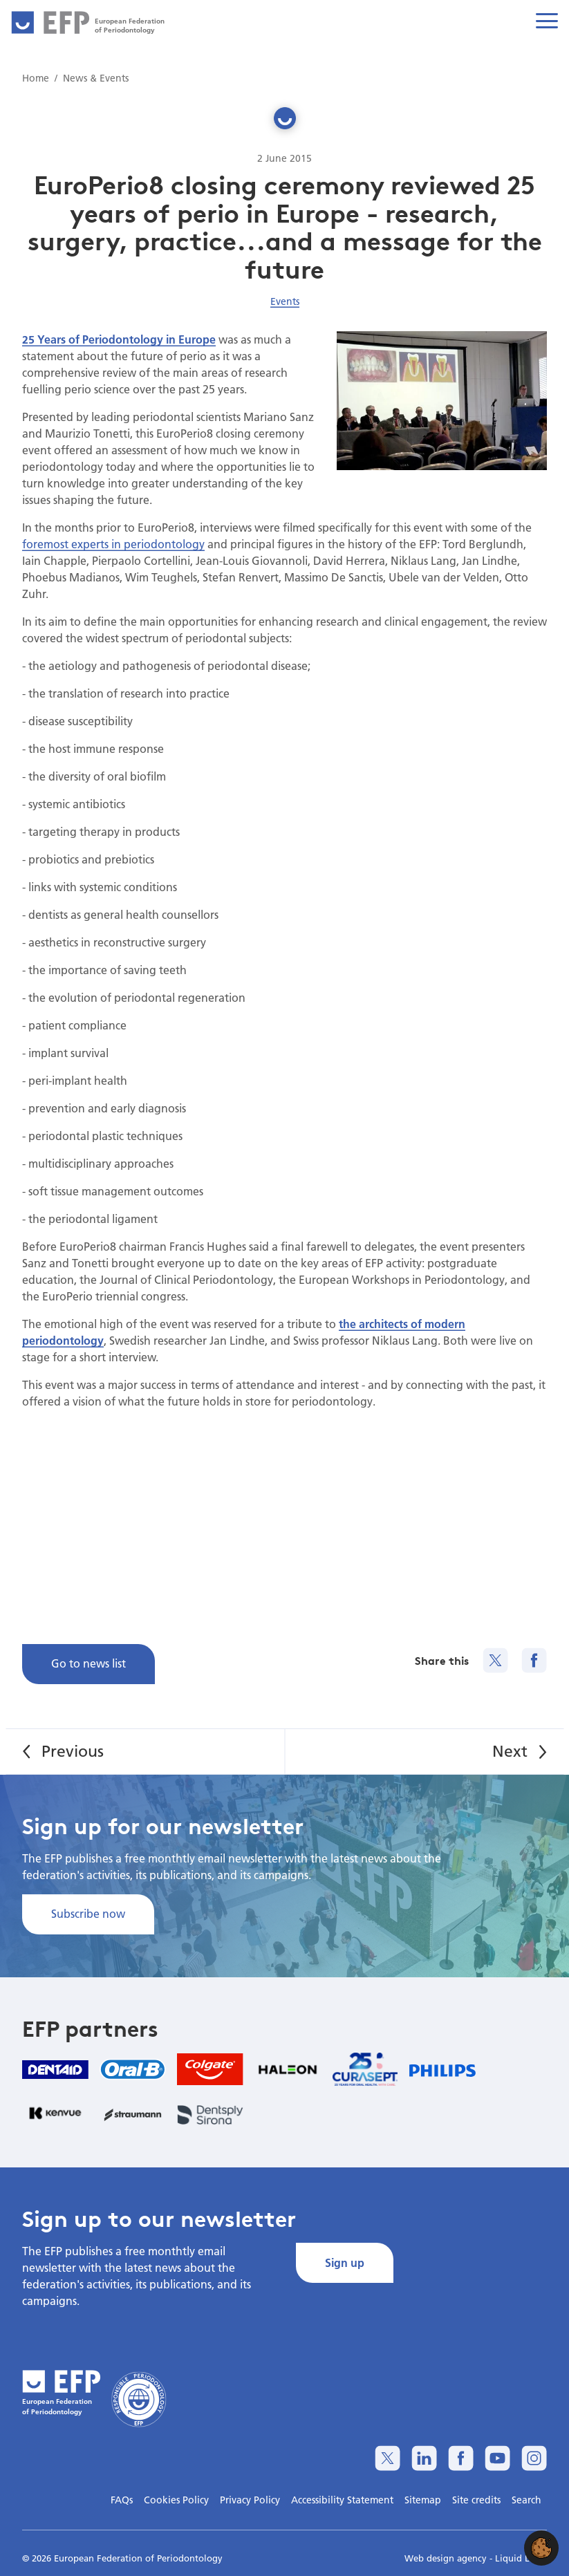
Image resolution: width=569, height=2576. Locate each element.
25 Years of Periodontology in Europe (119, 339)
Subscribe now (88, 1913)
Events (284, 301)
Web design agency (446, 2558)
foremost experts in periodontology (113, 543)
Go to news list (88, 1663)
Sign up (344, 2262)
